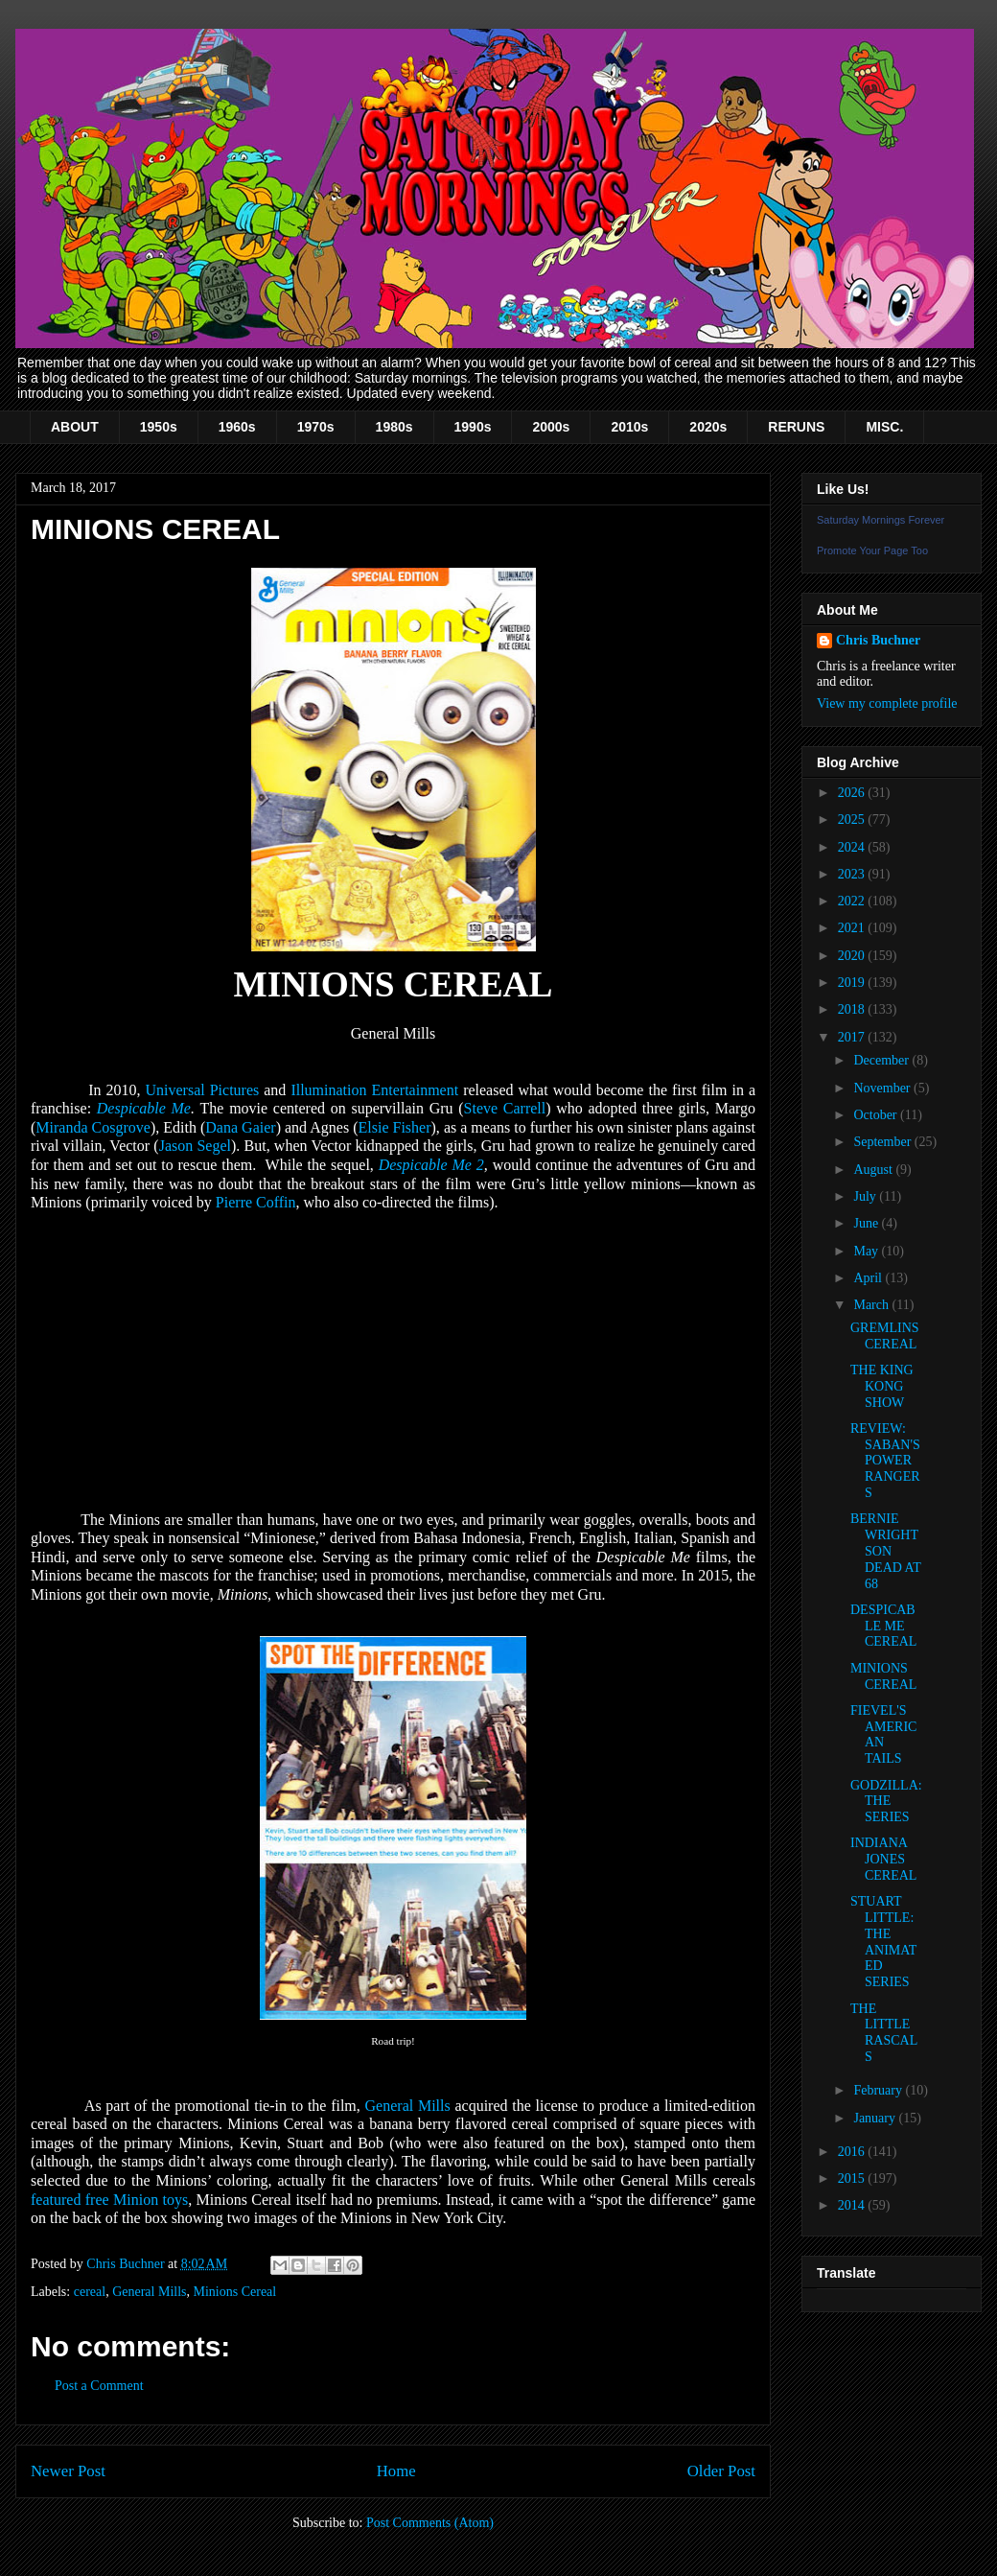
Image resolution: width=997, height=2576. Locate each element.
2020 (853, 955)
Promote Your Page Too (872, 550)
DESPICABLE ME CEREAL (883, 1626)
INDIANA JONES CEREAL (883, 1859)
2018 (853, 1009)
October (876, 1115)
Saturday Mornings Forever (880, 520)
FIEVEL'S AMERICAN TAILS (883, 1734)
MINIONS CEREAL (883, 1676)
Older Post (721, 2471)
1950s (158, 426)
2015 (853, 2178)
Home (396, 2471)
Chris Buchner (878, 640)
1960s (237, 426)
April (869, 1278)
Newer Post (68, 2471)
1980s (394, 426)
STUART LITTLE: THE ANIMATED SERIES (883, 1941)
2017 (853, 1037)
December (882, 1060)
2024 (853, 847)
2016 (853, 2151)
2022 (853, 901)
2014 (853, 2205)
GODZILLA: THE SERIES (886, 1801)
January (875, 2118)
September (883, 1142)
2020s (708, 426)
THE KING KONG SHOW (882, 1386)
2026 (853, 792)
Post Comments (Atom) (430, 2523)
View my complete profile (887, 703)
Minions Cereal (235, 2291)
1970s (316, 426)
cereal (89, 2291)
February (879, 2090)
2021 (853, 928)
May (867, 1251)
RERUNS (796, 426)
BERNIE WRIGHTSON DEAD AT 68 (885, 1550)
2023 (853, 874)
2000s (550, 426)
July (866, 1196)
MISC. (884, 426)
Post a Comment (99, 2385)
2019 (853, 982)
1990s (473, 426)
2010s (629, 426)
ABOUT (75, 426)
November (883, 1088)
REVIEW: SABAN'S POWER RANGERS (885, 1460)
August (874, 1169)
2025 (853, 819)
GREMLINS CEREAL (884, 1336)
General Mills (149, 2291)
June (867, 1223)
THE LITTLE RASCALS (883, 2033)
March (872, 1305)
